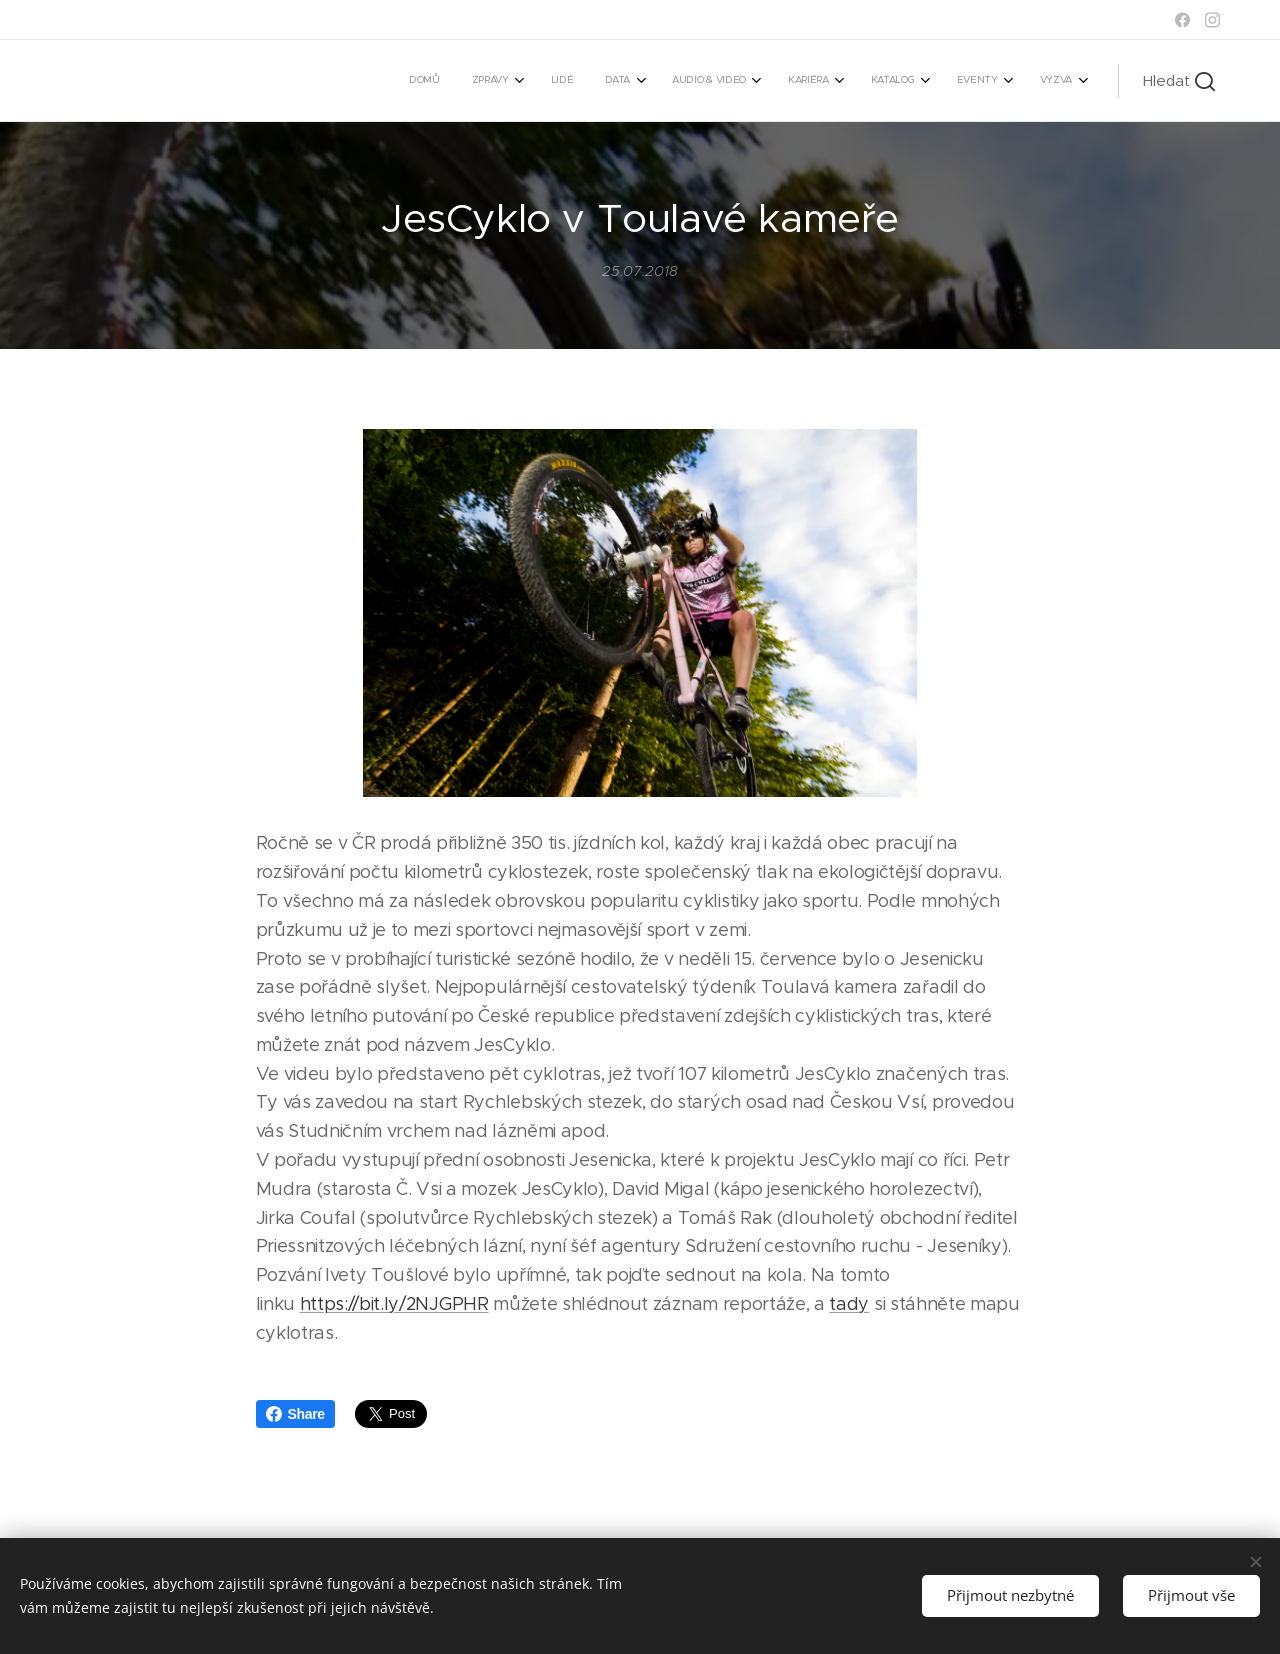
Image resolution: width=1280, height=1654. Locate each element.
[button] (1179, 81)
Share (295, 1414)
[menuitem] (761, 81)
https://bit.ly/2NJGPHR (394, 1304)
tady (849, 1304)
